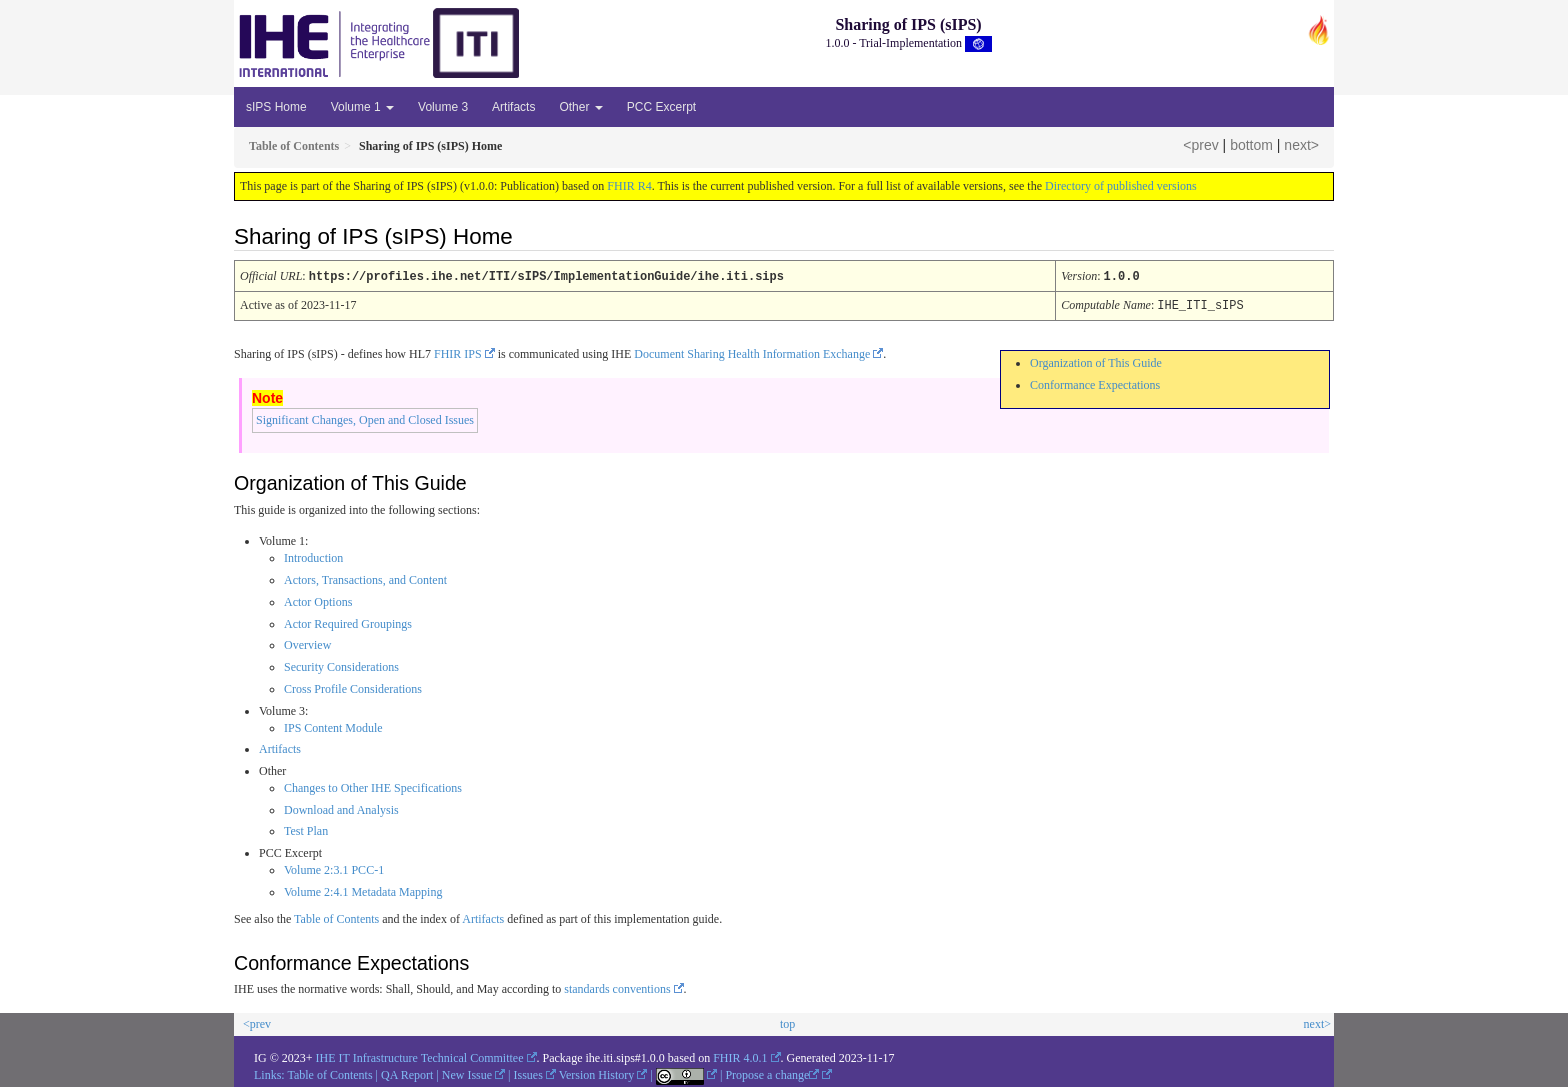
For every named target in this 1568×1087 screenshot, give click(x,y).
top (787, 1022)
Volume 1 (362, 107)
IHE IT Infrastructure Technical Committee (420, 1056)
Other (580, 107)
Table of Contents (336, 917)
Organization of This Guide (1096, 361)
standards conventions (617, 987)
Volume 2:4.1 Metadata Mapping (363, 890)
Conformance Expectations (1095, 383)
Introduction (313, 556)
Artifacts (513, 107)
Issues (528, 1073)
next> (1301, 145)
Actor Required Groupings (348, 622)
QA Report (407, 1073)
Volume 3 (443, 107)
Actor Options (318, 600)
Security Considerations (341, 665)
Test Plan (306, 829)
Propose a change (772, 1073)
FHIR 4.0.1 (740, 1056)
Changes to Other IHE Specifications (373, 786)
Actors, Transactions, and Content (365, 578)
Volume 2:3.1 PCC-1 (334, 868)
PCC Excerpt (661, 107)
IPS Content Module (333, 726)
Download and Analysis (341, 808)
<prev (1200, 145)
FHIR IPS (458, 352)
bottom (1251, 145)
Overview (307, 643)
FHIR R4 (629, 186)
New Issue (467, 1073)
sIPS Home (276, 107)
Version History (597, 1073)
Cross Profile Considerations (353, 687)
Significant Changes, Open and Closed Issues (365, 418)
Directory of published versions (1121, 186)
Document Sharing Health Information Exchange (752, 352)
